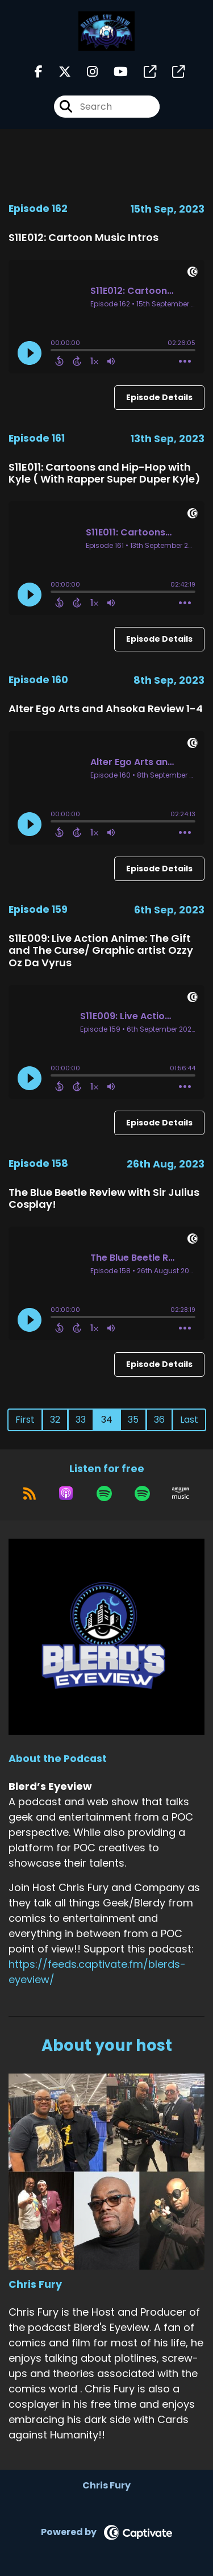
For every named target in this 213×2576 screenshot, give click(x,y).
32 (55, 1419)
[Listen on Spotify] (104, 1493)
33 (81, 1419)
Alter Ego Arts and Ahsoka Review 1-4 (106, 708)
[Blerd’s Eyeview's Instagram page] (85, 72)
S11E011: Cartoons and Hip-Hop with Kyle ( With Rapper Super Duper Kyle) (105, 473)
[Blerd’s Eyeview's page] (143, 72)
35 (133, 1419)
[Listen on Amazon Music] (180, 1493)
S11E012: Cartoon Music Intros (83, 237)
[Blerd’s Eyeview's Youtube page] (114, 72)
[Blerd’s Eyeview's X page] (58, 72)
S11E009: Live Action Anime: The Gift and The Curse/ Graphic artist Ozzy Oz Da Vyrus (101, 950)
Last (189, 1419)
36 (159, 1419)
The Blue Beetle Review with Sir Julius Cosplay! (104, 1198)
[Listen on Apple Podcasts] (66, 1493)
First (25, 1419)
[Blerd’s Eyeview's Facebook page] (39, 72)
